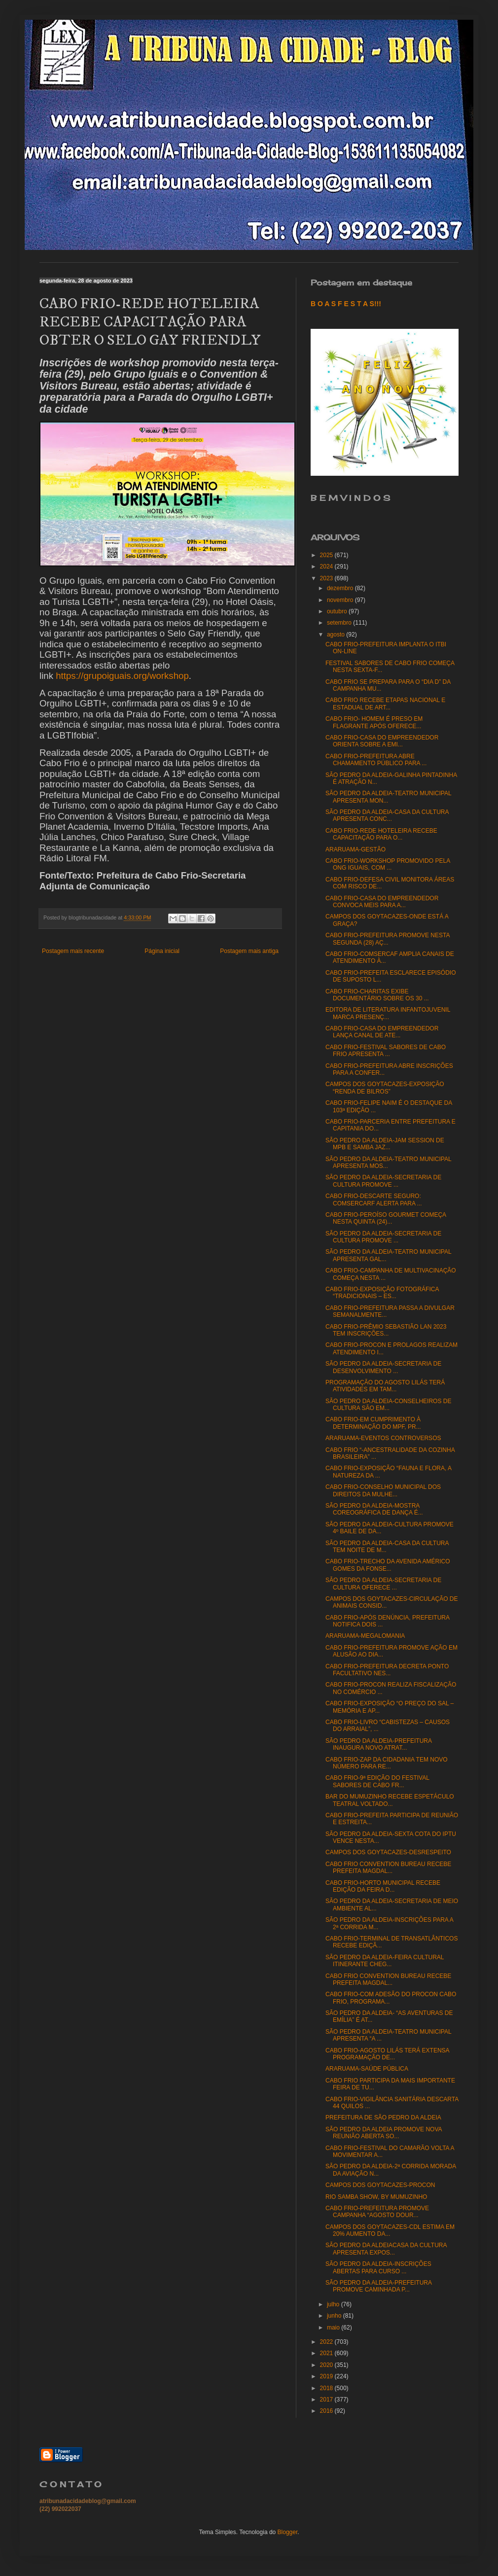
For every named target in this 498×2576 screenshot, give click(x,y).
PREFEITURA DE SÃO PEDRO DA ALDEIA (383, 2117)
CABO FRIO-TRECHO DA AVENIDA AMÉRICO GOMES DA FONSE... (387, 1565)
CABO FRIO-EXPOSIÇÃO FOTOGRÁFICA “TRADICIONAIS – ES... (382, 1293)
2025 (327, 555)
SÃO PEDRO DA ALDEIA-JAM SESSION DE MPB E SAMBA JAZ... (384, 1144)
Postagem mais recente (73, 951)
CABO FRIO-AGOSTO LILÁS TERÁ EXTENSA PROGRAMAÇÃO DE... (387, 2054)
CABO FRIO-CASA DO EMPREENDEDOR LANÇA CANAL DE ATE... (381, 1032)
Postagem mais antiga (249, 951)
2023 (327, 578)
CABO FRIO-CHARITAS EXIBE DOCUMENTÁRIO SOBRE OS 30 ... (377, 995)
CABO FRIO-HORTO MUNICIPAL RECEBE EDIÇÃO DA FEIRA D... (382, 1886)
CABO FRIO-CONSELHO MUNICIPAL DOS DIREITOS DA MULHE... (383, 1490)
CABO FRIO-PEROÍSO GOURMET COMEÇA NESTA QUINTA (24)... (385, 1218)
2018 (327, 2388)
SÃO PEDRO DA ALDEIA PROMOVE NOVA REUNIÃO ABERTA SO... (383, 2133)
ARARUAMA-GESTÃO (355, 849)
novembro (341, 600)
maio (334, 2327)
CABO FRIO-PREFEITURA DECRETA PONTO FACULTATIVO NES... (387, 1670)
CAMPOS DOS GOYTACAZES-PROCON (380, 2185)
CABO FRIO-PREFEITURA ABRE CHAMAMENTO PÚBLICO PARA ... (376, 760)
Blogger (288, 2532)
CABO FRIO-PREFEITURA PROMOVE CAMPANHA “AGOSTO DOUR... (377, 2212)
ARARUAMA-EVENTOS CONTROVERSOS (383, 1438)
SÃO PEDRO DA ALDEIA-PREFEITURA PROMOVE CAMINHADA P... (378, 2286)
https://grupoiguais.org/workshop (122, 675)
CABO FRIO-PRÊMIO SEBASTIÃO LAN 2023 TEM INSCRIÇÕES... (385, 1330)
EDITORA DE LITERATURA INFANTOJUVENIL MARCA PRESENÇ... (387, 1013)
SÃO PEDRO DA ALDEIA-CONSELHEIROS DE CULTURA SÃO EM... (388, 1405)
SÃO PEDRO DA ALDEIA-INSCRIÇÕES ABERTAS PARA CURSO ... (378, 2267)
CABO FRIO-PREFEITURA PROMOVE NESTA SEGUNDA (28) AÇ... (387, 939)
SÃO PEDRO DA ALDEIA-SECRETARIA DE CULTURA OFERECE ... (383, 1583)
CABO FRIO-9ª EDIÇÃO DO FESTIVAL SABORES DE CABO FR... (377, 1781)
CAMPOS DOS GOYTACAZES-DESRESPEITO (388, 1852)
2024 (327, 566)
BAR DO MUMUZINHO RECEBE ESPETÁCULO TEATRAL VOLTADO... (389, 1800)
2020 (327, 2365)
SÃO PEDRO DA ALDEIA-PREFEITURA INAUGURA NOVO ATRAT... (378, 1744)
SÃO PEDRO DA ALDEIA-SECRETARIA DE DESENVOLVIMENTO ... (383, 1367)
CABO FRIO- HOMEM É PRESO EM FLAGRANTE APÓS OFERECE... (374, 722)
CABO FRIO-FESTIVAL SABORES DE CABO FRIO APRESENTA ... (385, 1051)
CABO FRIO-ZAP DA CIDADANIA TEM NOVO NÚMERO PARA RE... (386, 1763)
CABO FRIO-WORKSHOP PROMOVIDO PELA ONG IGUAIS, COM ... (387, 864)
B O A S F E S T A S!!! (346, 304)
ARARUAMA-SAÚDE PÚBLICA (366, 2068)
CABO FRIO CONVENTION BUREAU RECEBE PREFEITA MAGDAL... (388, 1867)
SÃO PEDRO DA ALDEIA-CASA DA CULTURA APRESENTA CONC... (387, 815)
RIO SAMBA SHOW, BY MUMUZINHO (376, 2196)
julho (334, 2304)
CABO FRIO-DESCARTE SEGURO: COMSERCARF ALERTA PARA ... (373, 1199)
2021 (327, 2353)
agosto (336, 634)
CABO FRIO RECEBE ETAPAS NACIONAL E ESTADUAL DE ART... (385, 703)
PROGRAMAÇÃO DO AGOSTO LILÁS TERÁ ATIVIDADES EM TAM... (385, 1386)
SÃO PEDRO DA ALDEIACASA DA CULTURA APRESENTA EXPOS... (386, 2249)
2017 (327, 2399)
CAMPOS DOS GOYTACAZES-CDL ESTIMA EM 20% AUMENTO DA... (390, 2230)
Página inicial (161, 951)
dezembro (341, 588)
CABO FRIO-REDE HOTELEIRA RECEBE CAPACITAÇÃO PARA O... (381, 834)
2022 (327, 2341)
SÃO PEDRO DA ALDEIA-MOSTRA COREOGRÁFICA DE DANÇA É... (374, 1509)
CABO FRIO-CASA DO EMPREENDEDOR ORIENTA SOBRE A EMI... (381, 741)
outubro (338, 611)
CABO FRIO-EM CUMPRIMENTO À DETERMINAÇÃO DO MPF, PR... (373, 1423)
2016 (327, 2410)
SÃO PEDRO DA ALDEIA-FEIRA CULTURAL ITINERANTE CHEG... (384, 1961)
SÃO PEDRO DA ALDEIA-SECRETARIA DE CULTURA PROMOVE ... (383, 1181)
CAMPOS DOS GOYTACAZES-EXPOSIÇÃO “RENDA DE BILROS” (384, 1087)
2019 (327, 2376)
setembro (340, 622)
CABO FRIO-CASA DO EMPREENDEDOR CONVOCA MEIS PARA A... (381, 902)
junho (335, 2315)
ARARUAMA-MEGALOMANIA (365, 1635)
